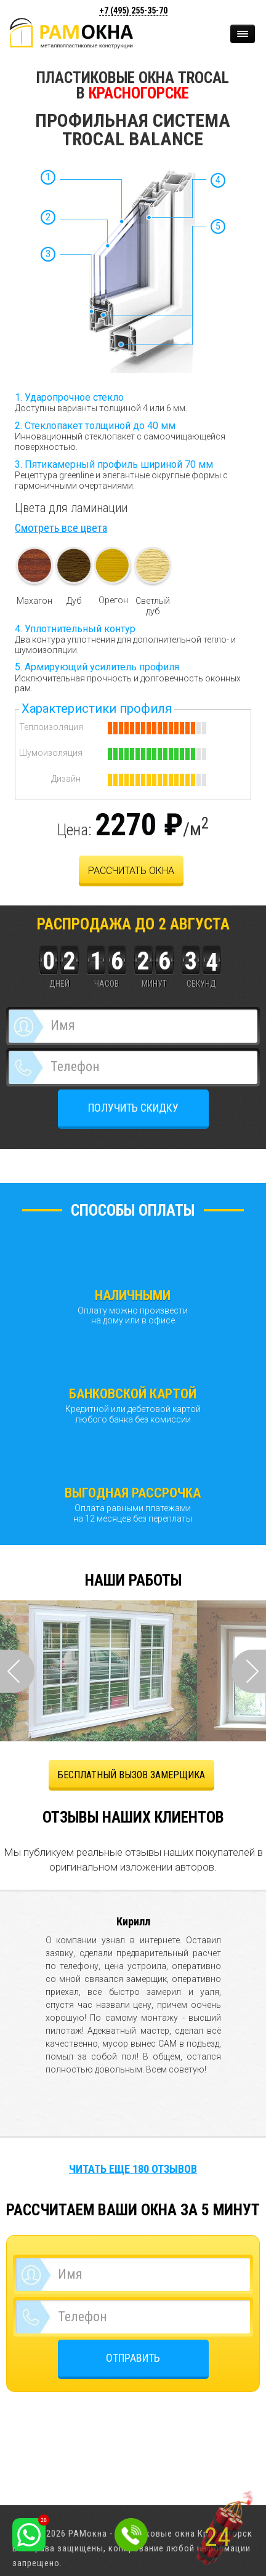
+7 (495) (133, 10)
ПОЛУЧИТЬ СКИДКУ (133, 1107)
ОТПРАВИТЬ (133, 2357)
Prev (17, 1671)
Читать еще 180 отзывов (133, 2168)
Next (249, 1671)
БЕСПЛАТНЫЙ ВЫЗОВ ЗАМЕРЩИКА (131, 1775)
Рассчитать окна (131, 871)
